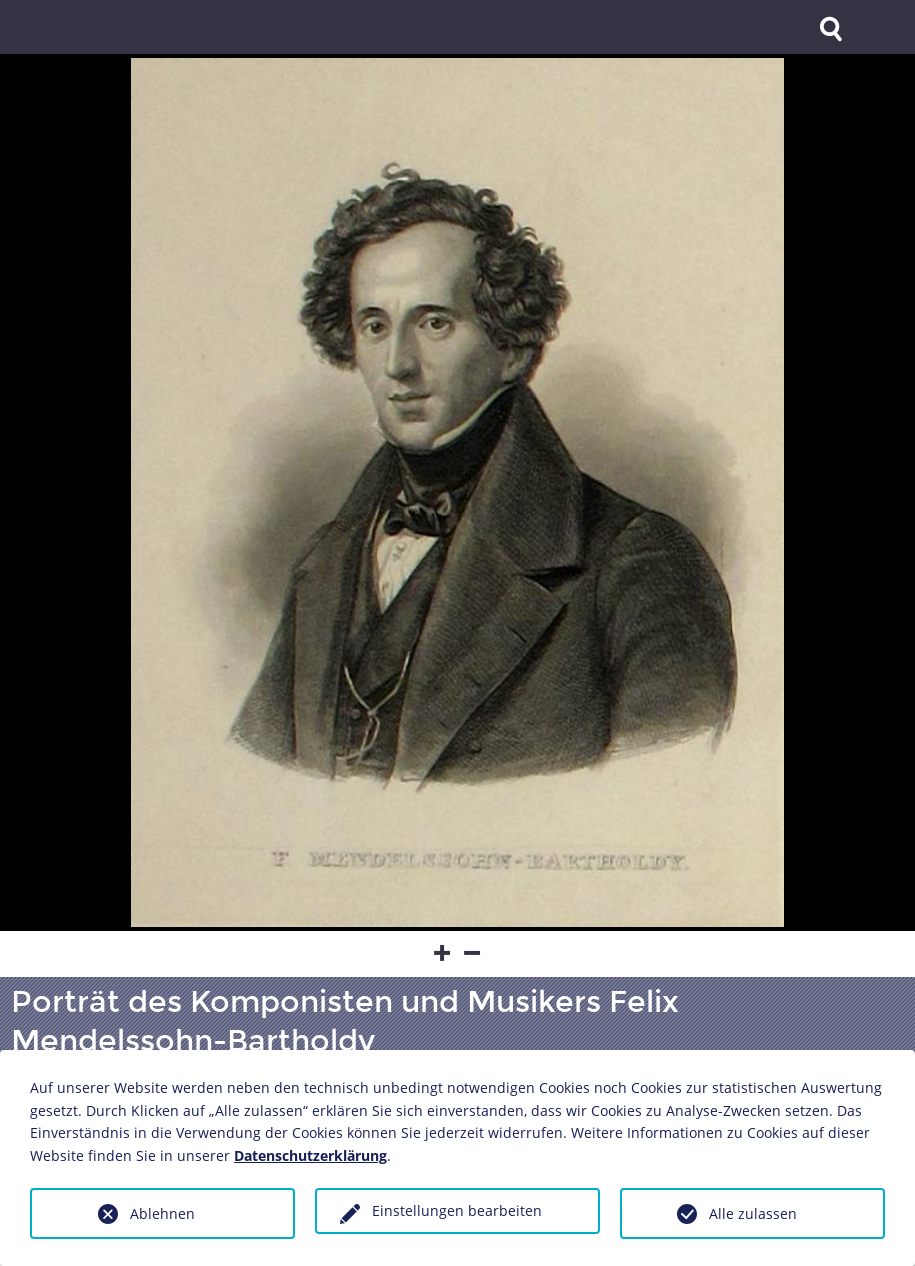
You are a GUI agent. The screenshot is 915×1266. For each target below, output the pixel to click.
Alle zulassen (753, 1213)
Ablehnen (162, 1213)
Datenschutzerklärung (310, 1155)
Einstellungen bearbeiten (457, 1210)
